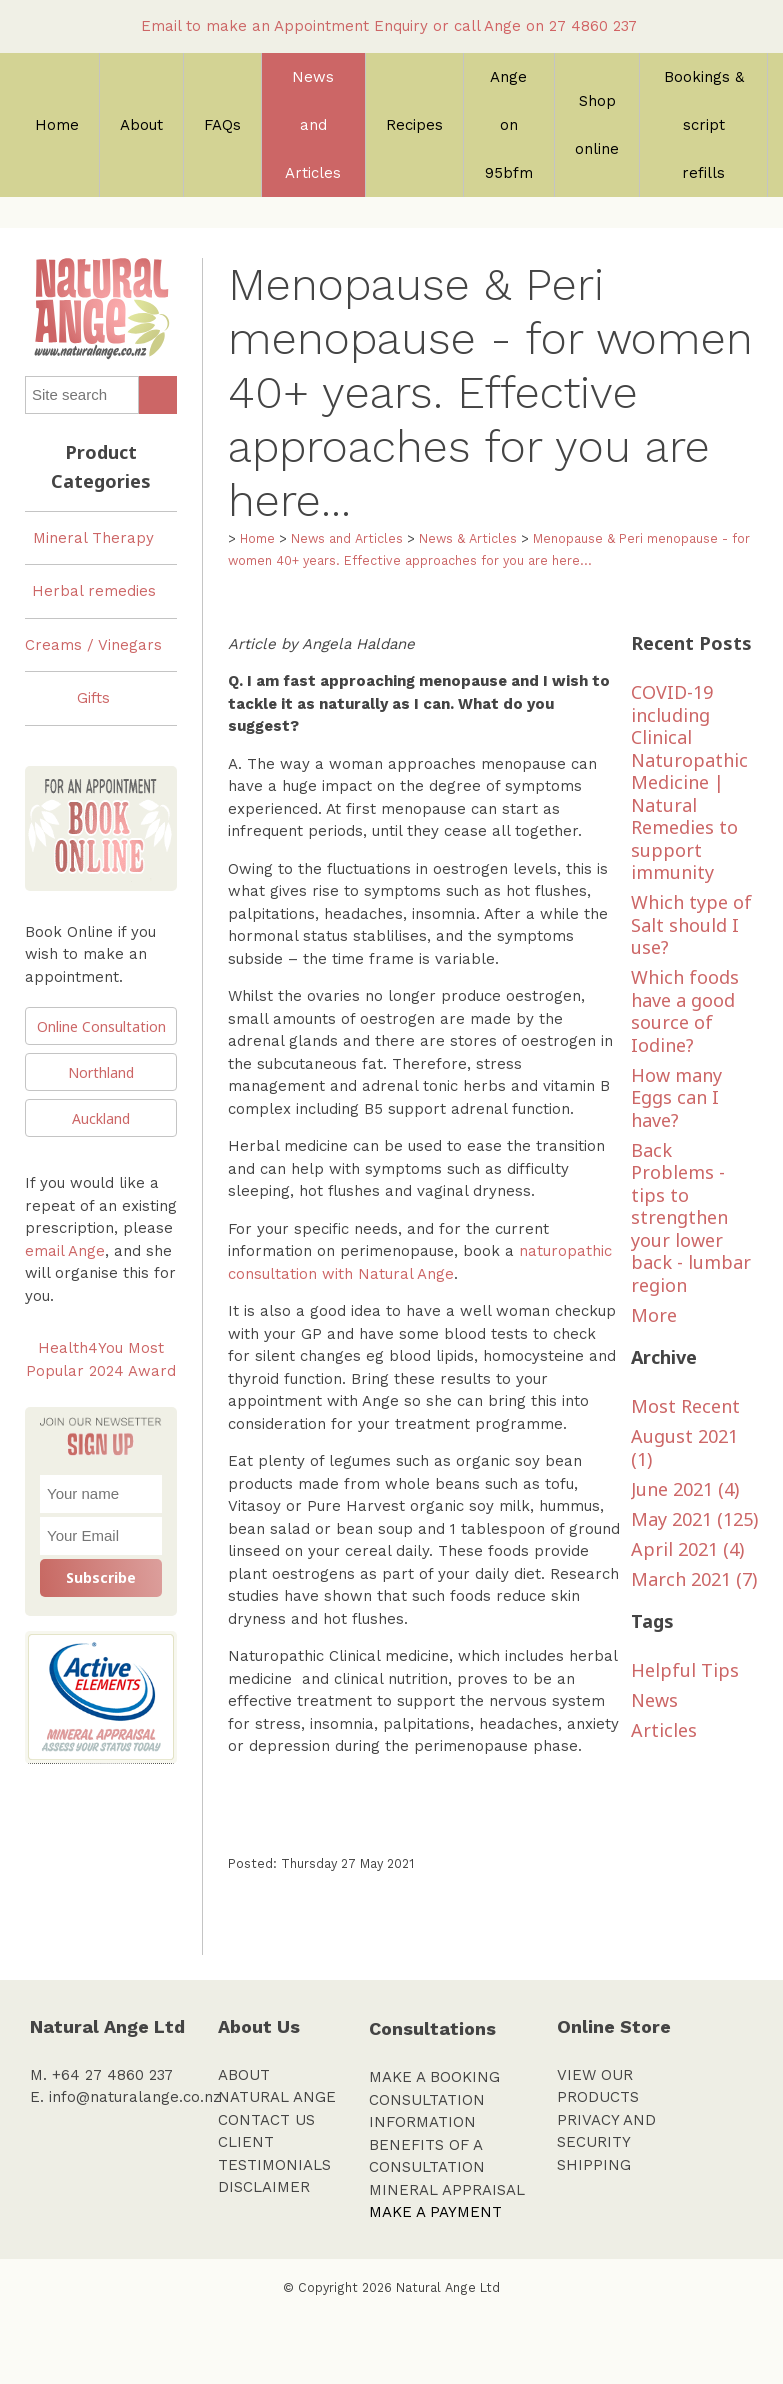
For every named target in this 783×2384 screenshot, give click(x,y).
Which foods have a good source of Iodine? (685, 1011)
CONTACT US (266, 2120)
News (654, 1700)
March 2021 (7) (694, 1579)
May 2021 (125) (694, 1519)
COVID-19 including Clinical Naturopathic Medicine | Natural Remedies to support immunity (689, 782)
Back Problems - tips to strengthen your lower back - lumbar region (691, 1217)
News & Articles (468, 538)
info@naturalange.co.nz (135, 2097)
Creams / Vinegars (93, 645)
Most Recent (685, 1406)
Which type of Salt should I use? (691, 924)
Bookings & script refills (704, 125)
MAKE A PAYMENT (435, 2212)
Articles (664, 1730)
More (654, 1315)
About (141, 125)
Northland (101, 1072)
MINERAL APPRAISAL (447, 2190)
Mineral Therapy (93, 538)
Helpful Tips (685, 1670)
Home (57, 125)
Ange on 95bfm (509, 125)
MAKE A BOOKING (434, 2077)
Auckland (101, 1118)
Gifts (93, 698)
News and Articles (313, 125)
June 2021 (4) (685, 1489)
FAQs (222, 125)
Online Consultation (101, 1026)
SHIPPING (594, 2165)
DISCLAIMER (264, 2187)
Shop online (597, 125)
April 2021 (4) (687, 1549)
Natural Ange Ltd (448, 2287)
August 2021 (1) (684, 1447)
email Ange (65, 1251)
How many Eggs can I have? (676, 1097)
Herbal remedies (94, 591)
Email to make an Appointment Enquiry (284, 26)
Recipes (414, 125)
